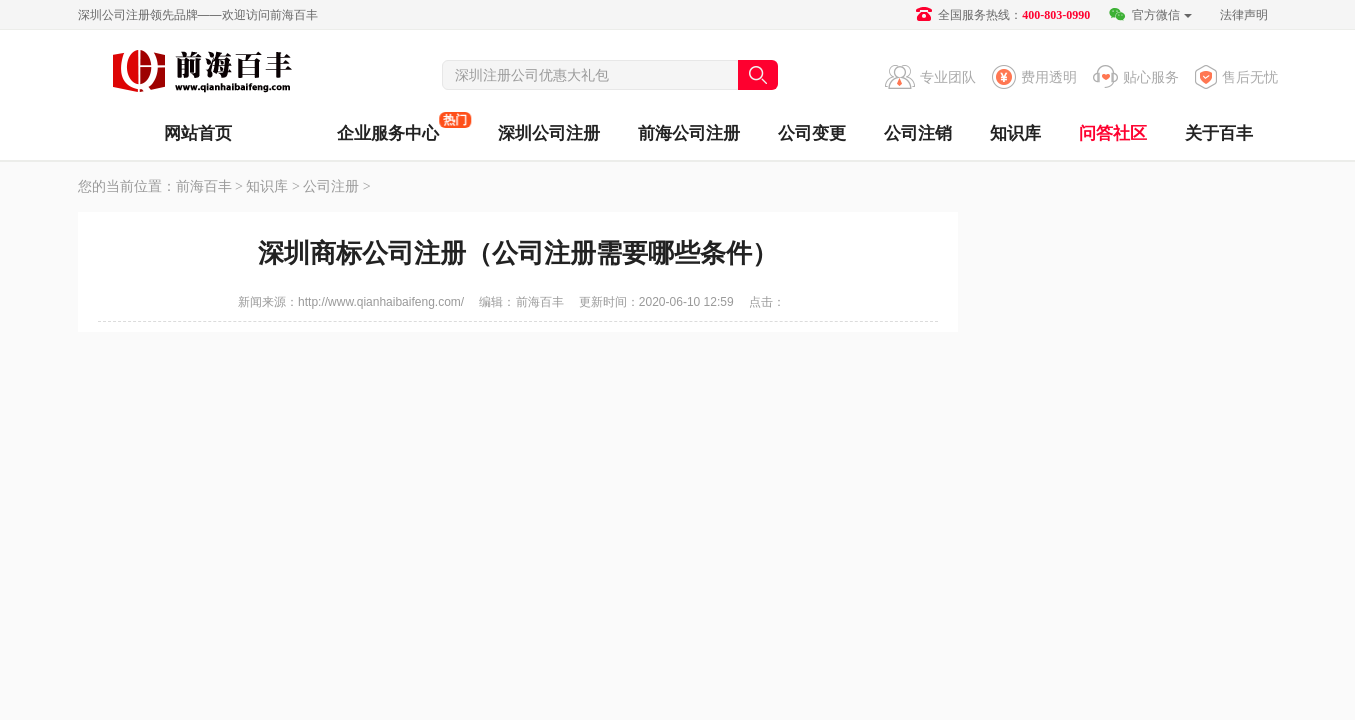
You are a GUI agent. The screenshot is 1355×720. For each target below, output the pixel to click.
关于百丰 (1219, 133)
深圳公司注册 (549, 133)
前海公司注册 (689, 133)
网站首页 (198, 133)
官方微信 (1149, 15)
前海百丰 (203, 74)
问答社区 (1113, 133)
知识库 (1015, 133)
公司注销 (918, 133)
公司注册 (331, 186)
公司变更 (812, 133)
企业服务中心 (388, 127)
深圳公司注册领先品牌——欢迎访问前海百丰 (198, 15)
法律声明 (1244, 15)
